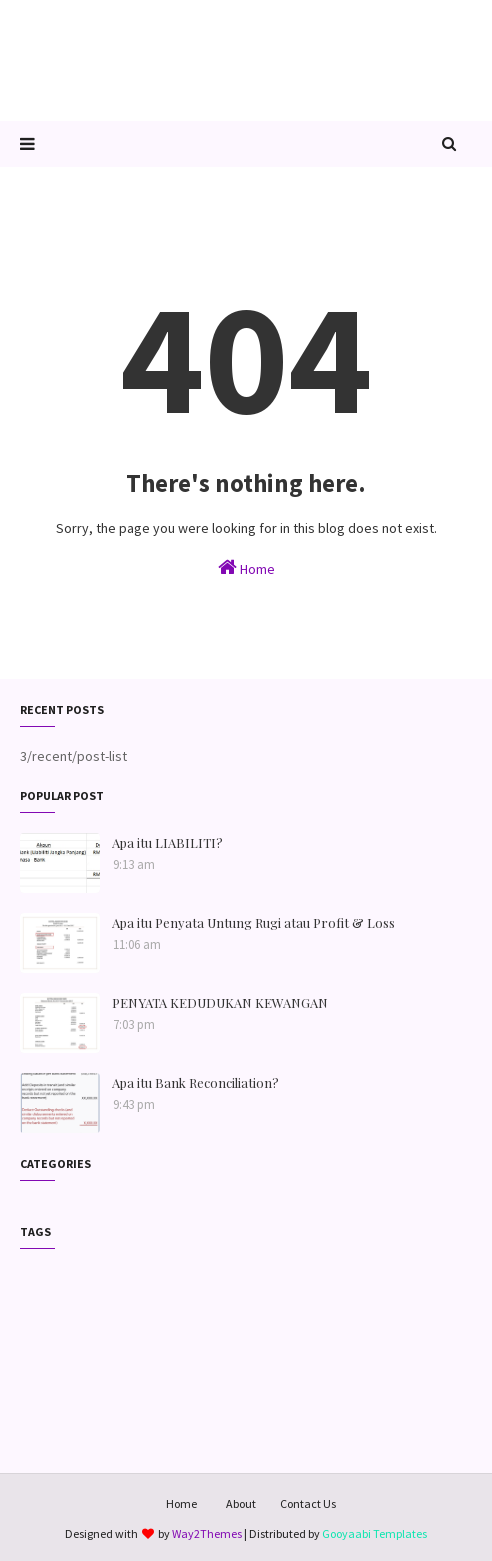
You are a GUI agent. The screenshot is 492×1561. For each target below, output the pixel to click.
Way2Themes (207, 1533)
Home (246, 567)
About (241, 1503)
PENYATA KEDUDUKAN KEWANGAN (220, 1002)
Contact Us (308, 1503)
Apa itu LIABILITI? (167, 842)
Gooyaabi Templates (374, 1533)
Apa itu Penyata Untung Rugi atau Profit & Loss (253, 922)
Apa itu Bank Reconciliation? (195, 1082)
